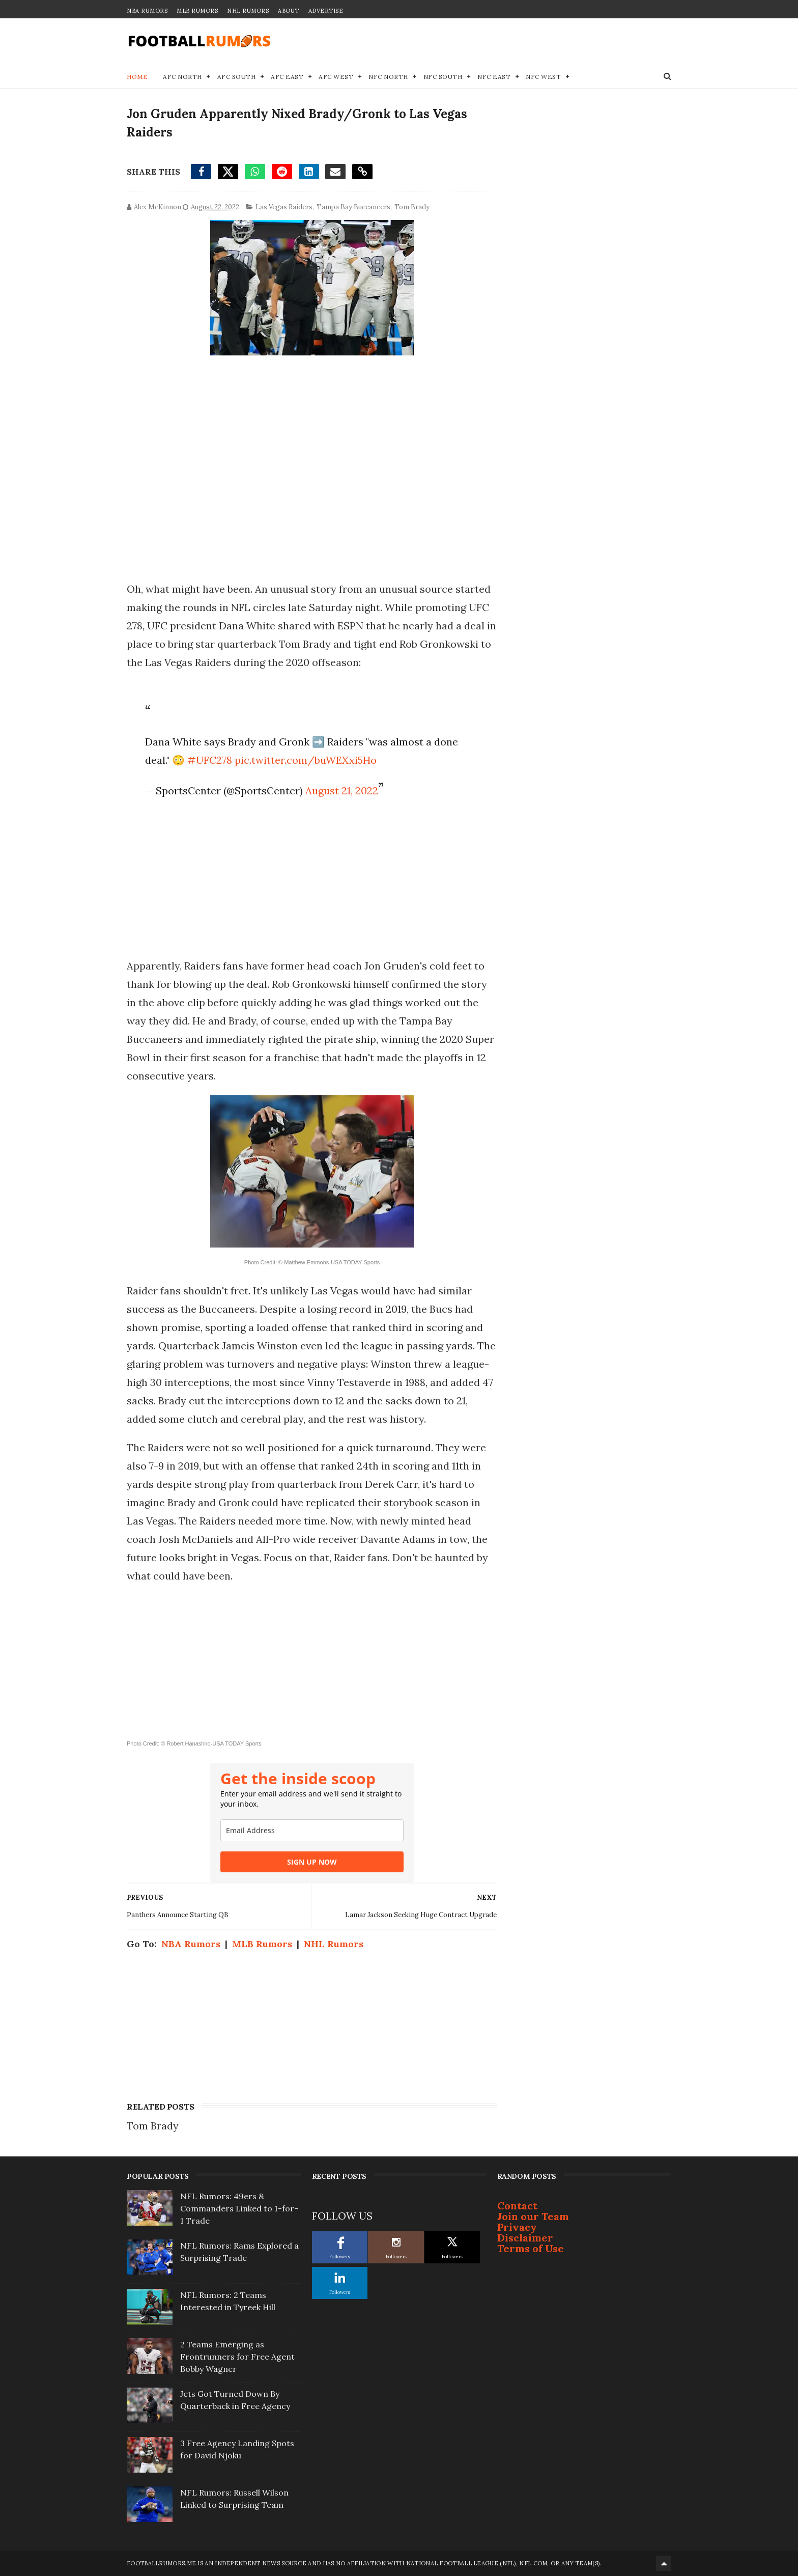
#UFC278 (209, 760)
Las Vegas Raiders (283, 207)
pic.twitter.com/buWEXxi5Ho (306, 760)
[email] (312, 1830)
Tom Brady (412, 207)
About (288, 10)
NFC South (443, 76)
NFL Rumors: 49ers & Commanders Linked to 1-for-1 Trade (239, 2208)
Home (137, 76)
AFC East (287, 76)
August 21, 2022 (341, 790)
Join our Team (533, 2216)
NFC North (388, 76)
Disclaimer (525, 2237)
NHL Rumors (248, 10)
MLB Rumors (197, 10)
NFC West (543, 76)
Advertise (326, 10)
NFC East (493, 76)
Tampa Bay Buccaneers (353, 207)
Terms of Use (530, 2248)
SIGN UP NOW (312, 1862)
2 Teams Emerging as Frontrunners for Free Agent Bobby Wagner (237, 2356)
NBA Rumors (147, 10)
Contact (517, 2205)
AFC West (336, 76)
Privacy (517, 2227)
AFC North (182, 76)
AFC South (236, 76)
